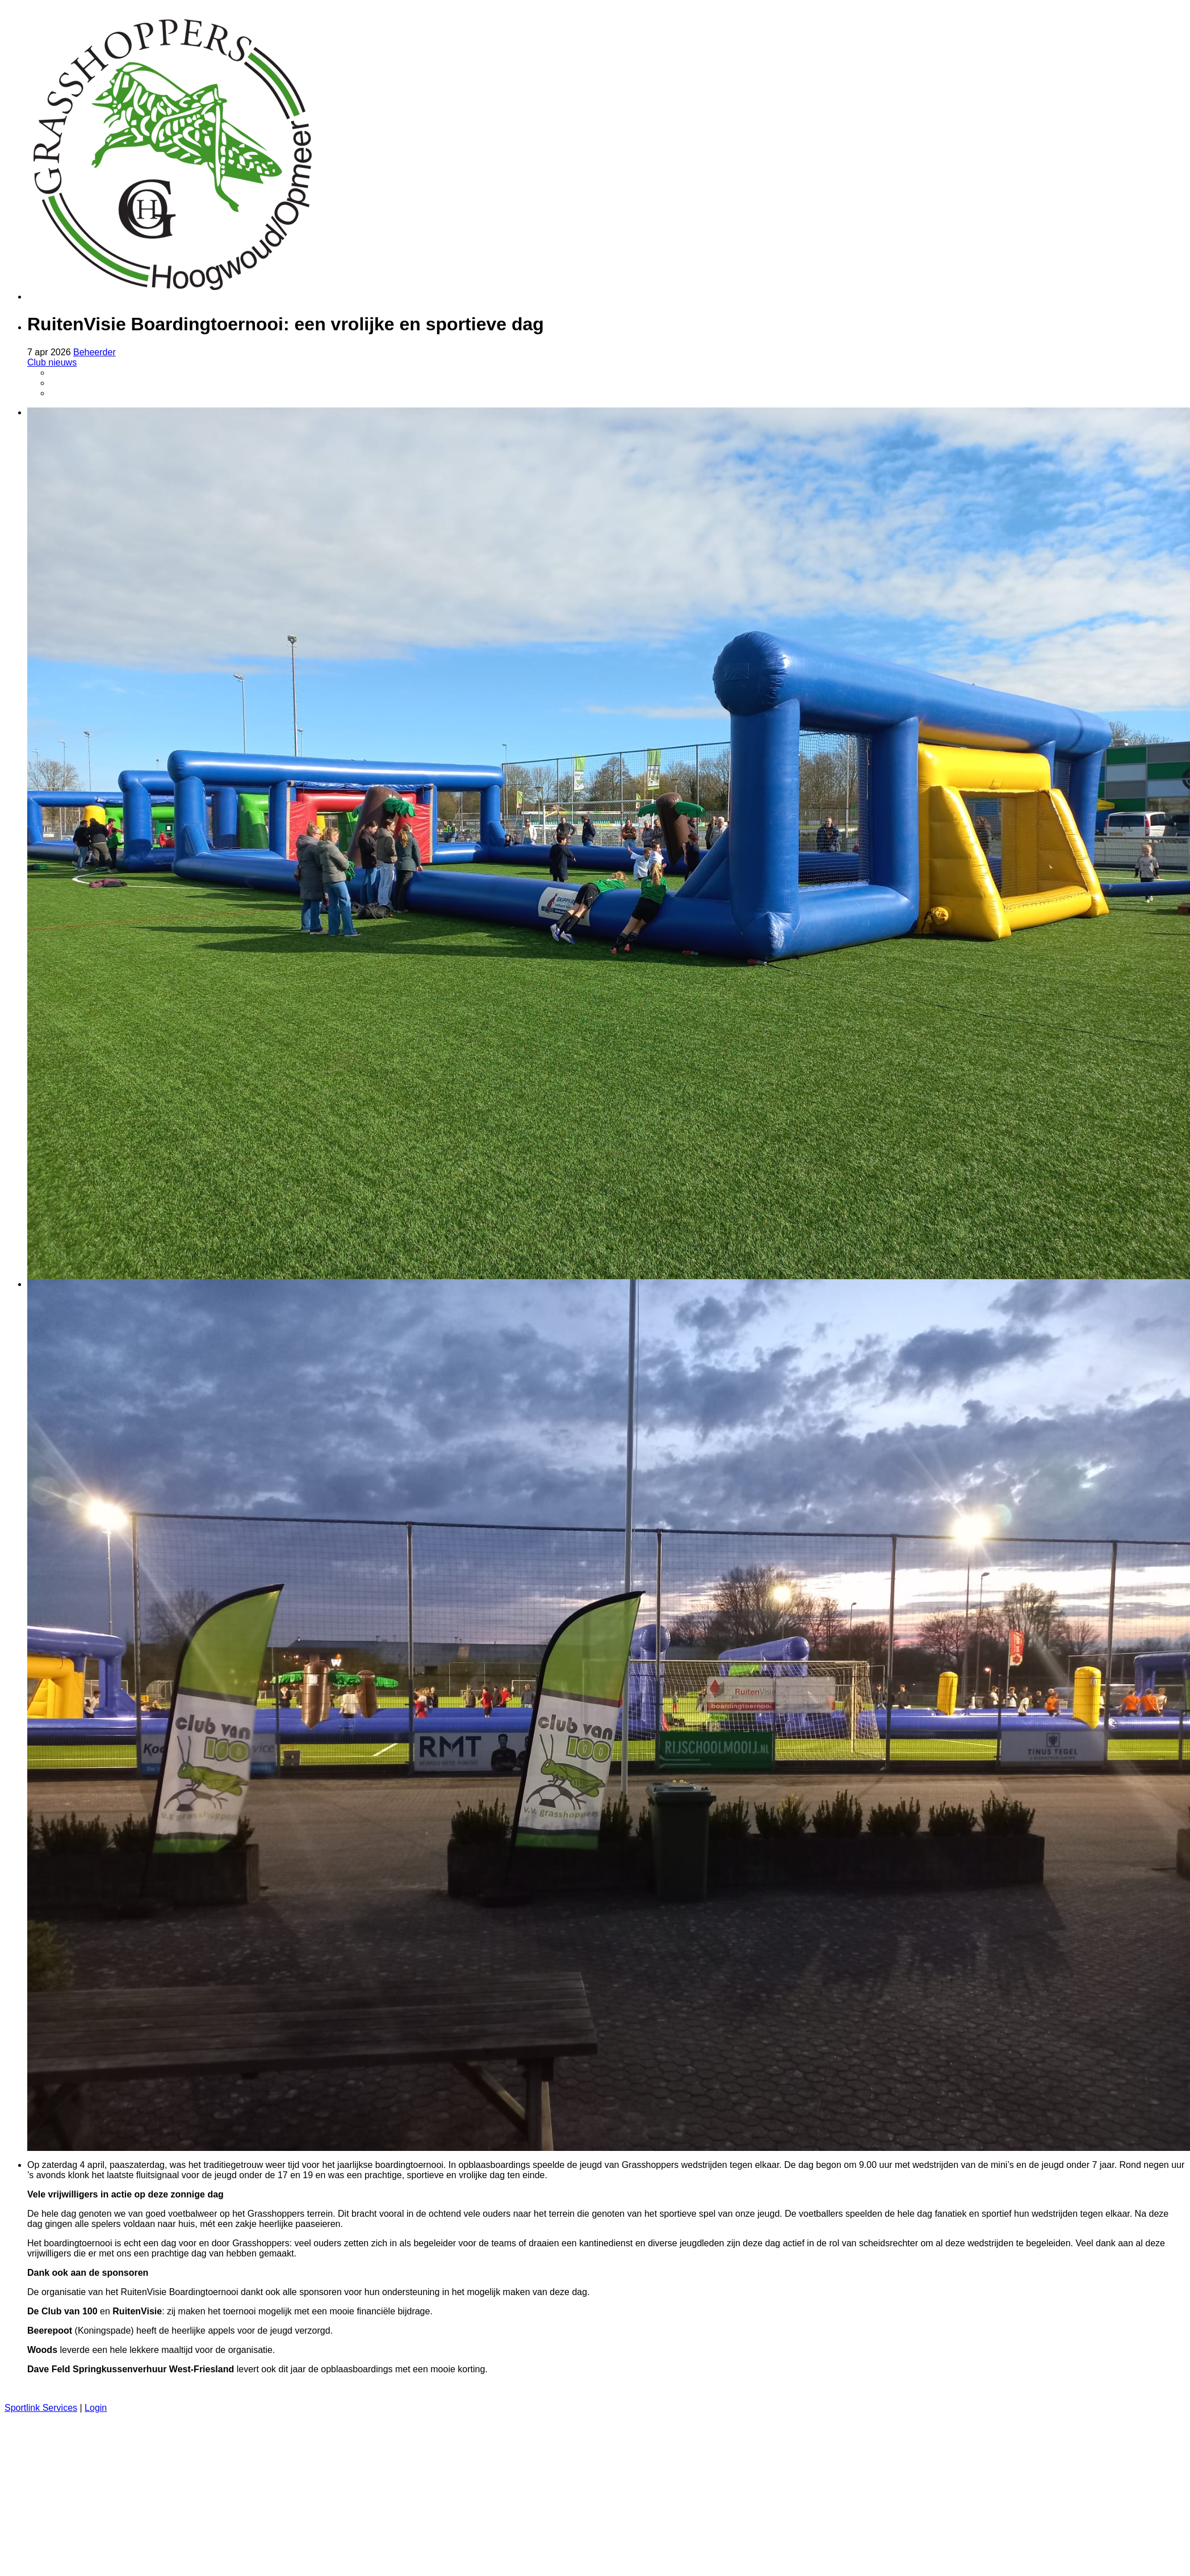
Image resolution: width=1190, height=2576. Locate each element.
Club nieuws (52, 362)
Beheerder (94, 352)
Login (96, 2408)
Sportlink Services (41, 2408)
